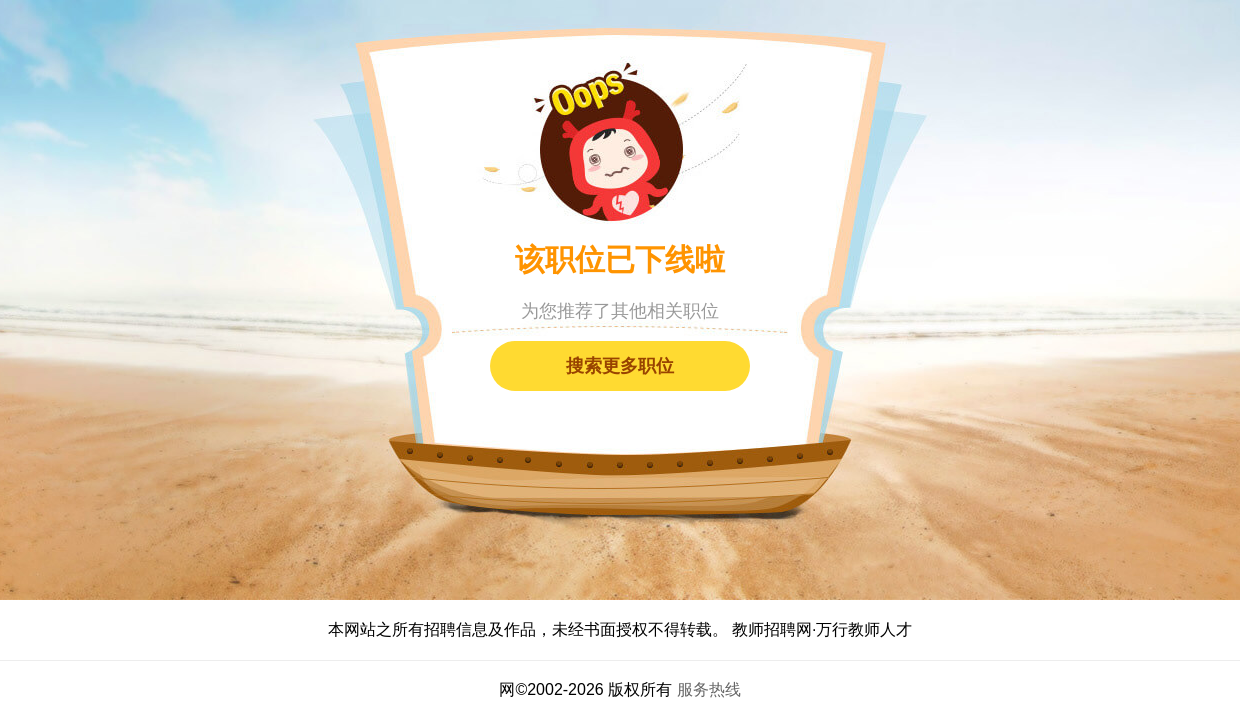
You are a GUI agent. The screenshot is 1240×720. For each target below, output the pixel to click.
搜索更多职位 (620, 366)
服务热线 (709, 689)
